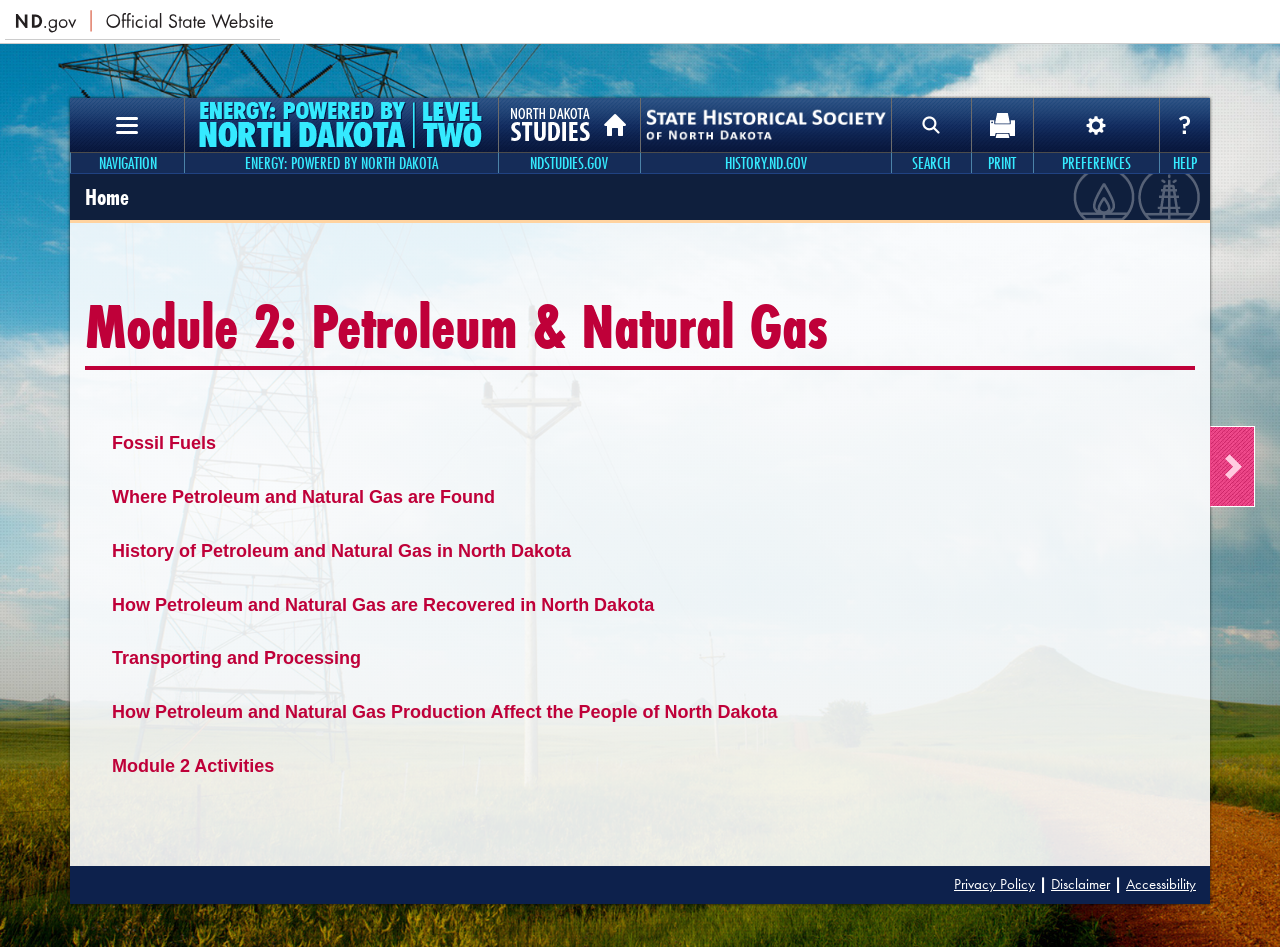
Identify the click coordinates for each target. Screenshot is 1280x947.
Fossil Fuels (164, 443)
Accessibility (1161, 884)
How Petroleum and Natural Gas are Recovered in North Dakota (383, 605)
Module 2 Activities (193, 766)
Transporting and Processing (236, 658)
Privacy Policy (994, 884)
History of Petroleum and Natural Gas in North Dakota (341, 551)
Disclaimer (1080, 884)
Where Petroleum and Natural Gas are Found (303, 497)
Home (107, 196)
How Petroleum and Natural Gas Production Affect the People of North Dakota (444, 712)
